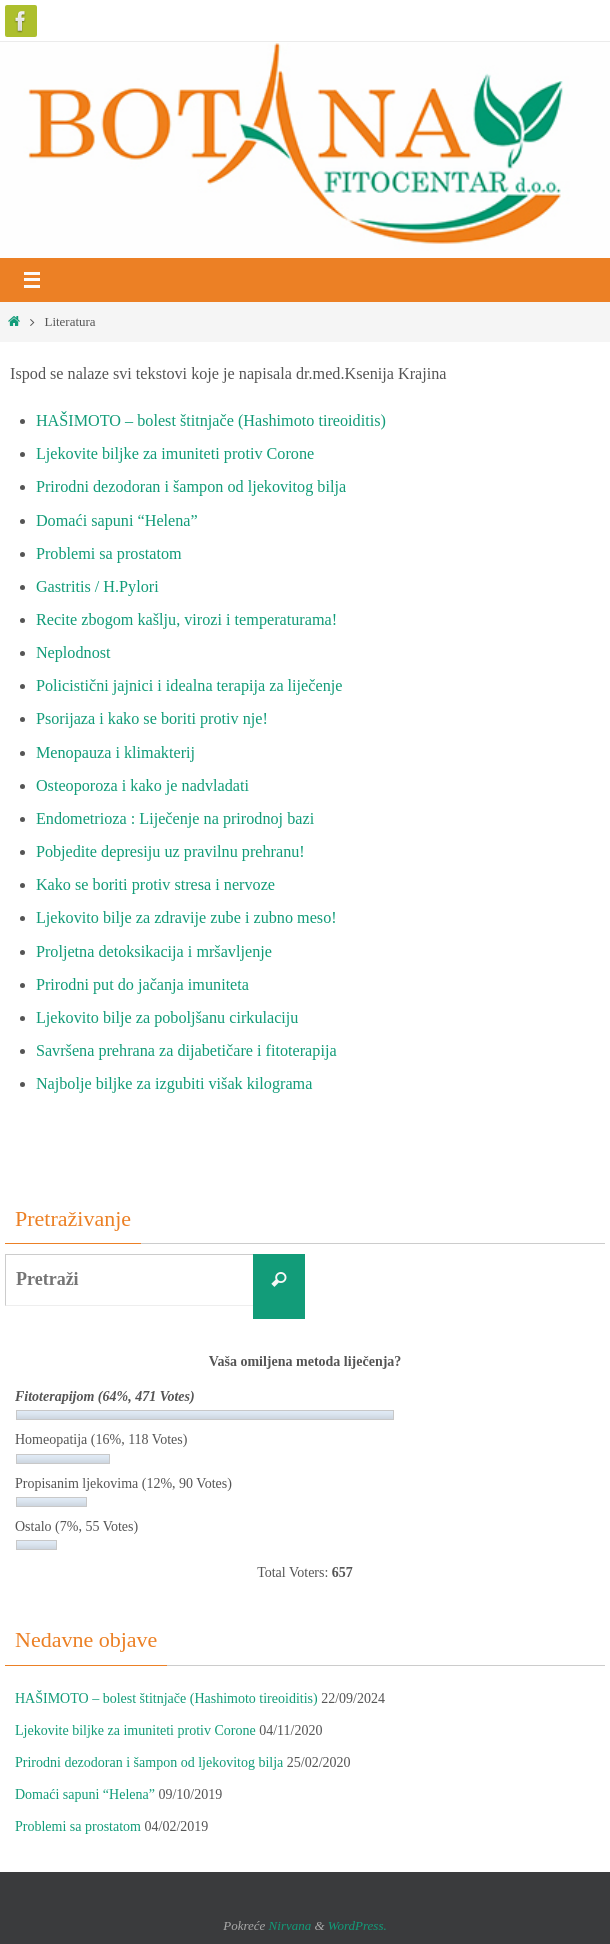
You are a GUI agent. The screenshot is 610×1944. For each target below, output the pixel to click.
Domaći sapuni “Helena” (117, 521)
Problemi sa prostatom (109, 554)
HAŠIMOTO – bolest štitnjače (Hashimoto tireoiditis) (211, 421)
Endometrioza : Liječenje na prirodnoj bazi (175, 819)
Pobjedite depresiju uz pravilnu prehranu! (170, 852)
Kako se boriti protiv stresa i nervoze (155, 885)
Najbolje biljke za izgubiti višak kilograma (174, 1084)
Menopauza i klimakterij (115, 753)
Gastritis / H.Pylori (97, 587)
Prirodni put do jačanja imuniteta (142, 985)
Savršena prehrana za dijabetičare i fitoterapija (186, 1051)
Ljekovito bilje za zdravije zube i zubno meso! (186, 918)
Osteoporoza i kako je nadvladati (142, 786)
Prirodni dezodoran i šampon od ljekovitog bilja (191, 487)
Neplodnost (73, 653)
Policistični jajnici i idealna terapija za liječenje (189, 686)
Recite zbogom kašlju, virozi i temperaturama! (186, 620)
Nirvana (290, 1925)
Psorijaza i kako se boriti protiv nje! (152, 719)
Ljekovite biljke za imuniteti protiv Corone (175, 454)
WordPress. (357, 1925)
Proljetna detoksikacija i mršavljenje (154, 952)
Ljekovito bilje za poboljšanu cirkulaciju (167, 1018)
